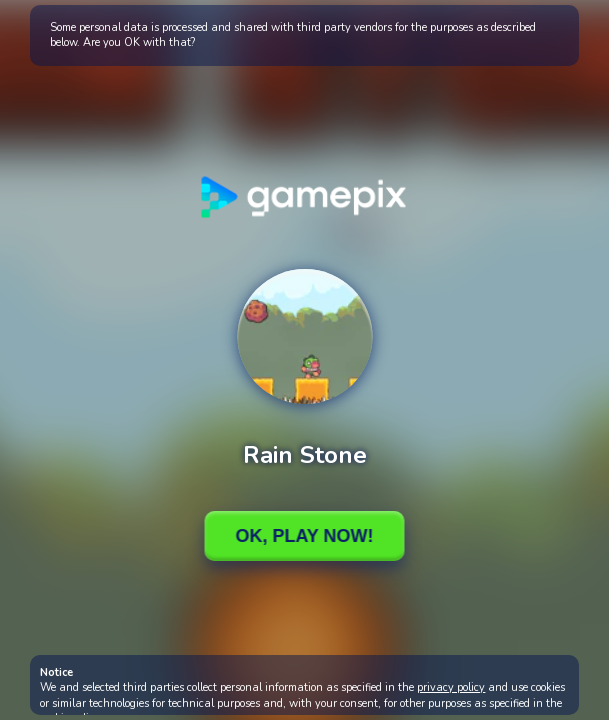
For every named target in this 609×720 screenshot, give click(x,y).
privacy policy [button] (451, 687)
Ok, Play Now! (304, 536)
